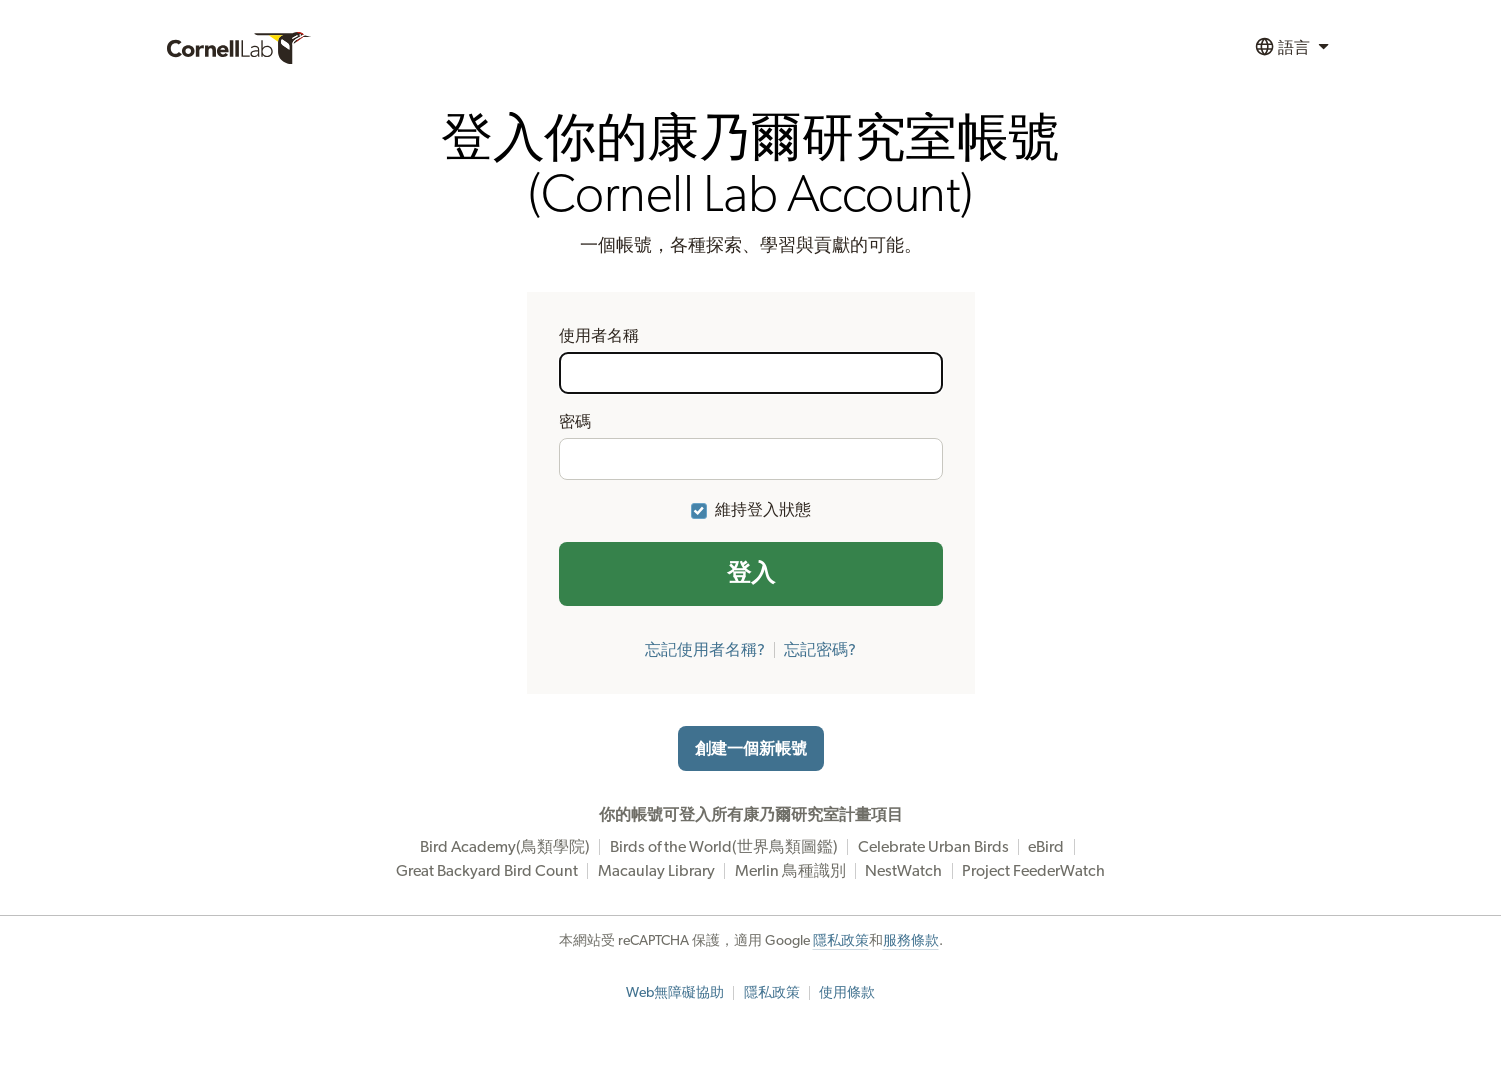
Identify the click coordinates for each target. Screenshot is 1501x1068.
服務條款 (911, 941)
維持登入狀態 (763, 510)
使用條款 (847, 993)
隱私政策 (841, 941)
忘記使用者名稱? (705, 650)
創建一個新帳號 (751, 749)
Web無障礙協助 (675, 993)
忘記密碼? (820, 650)
